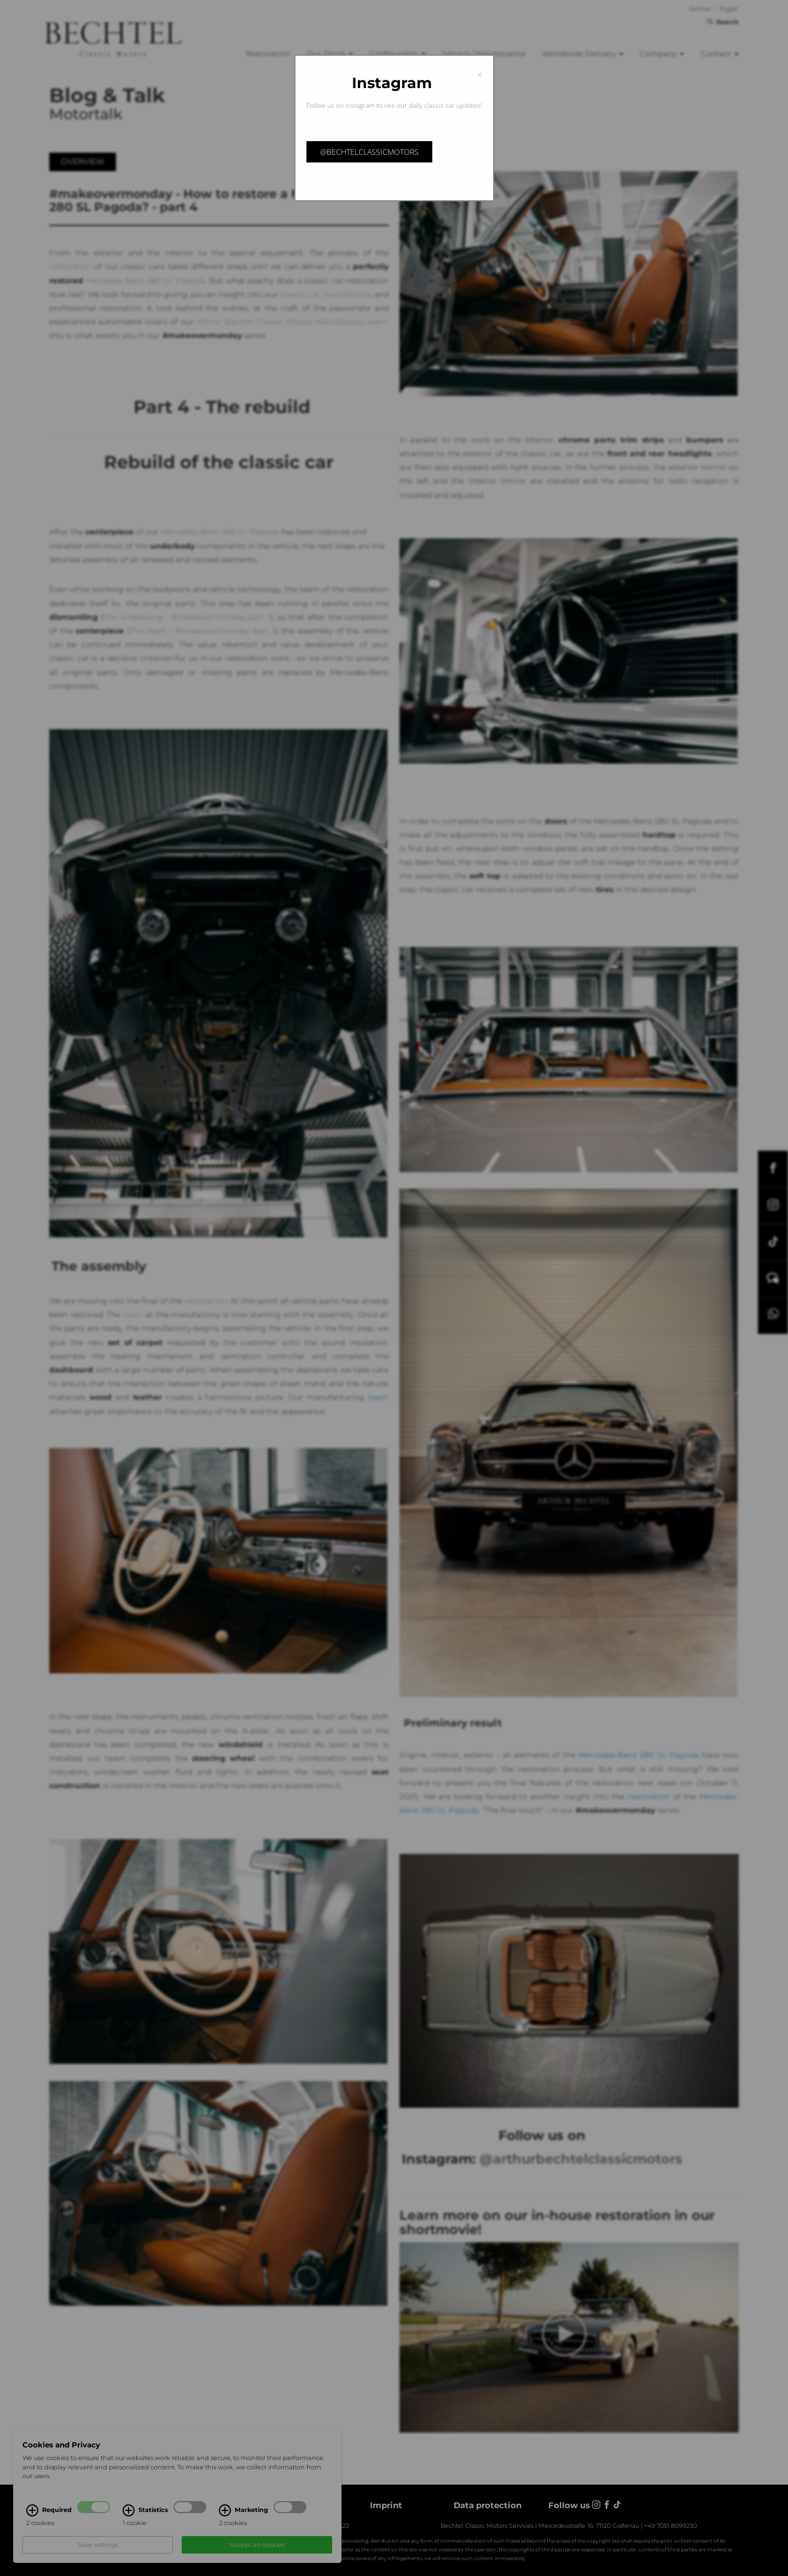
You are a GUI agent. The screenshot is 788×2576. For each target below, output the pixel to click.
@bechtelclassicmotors (369, 152)
